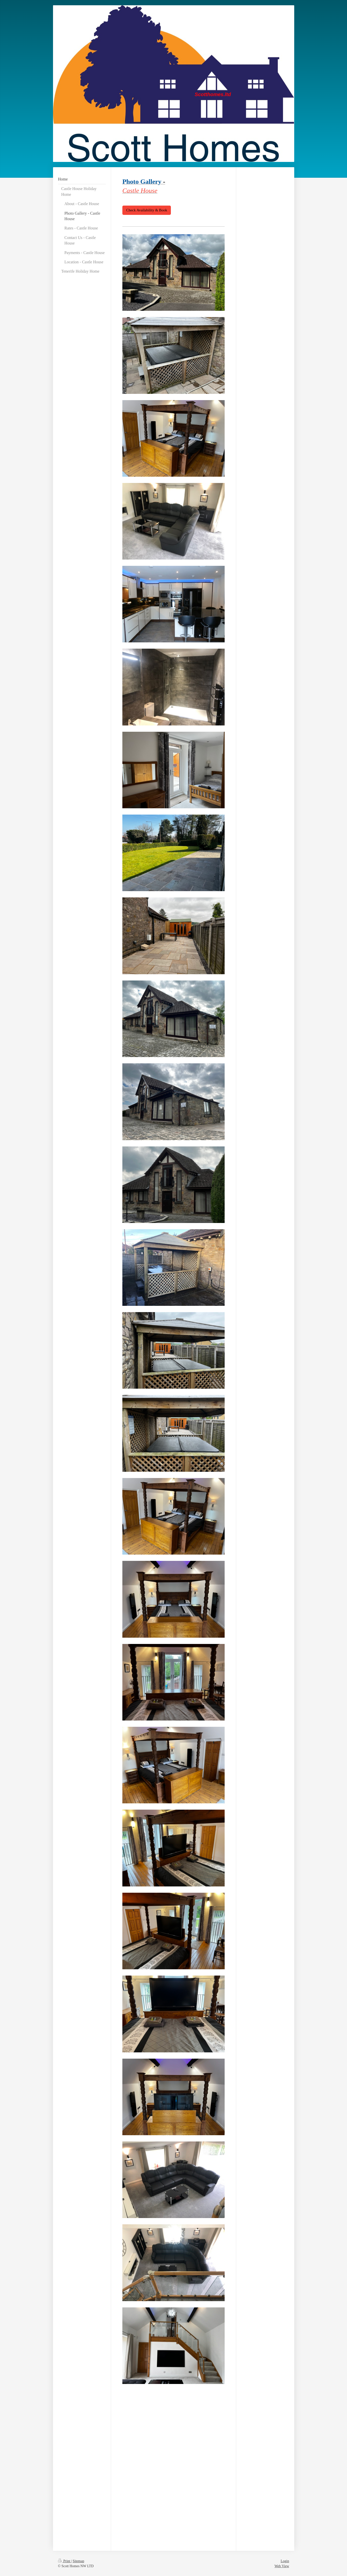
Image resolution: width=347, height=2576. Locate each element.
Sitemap (78, 2561)
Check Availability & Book (146, 210)
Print (64, 2561)
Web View (281, 2566)
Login (285, 2561)
